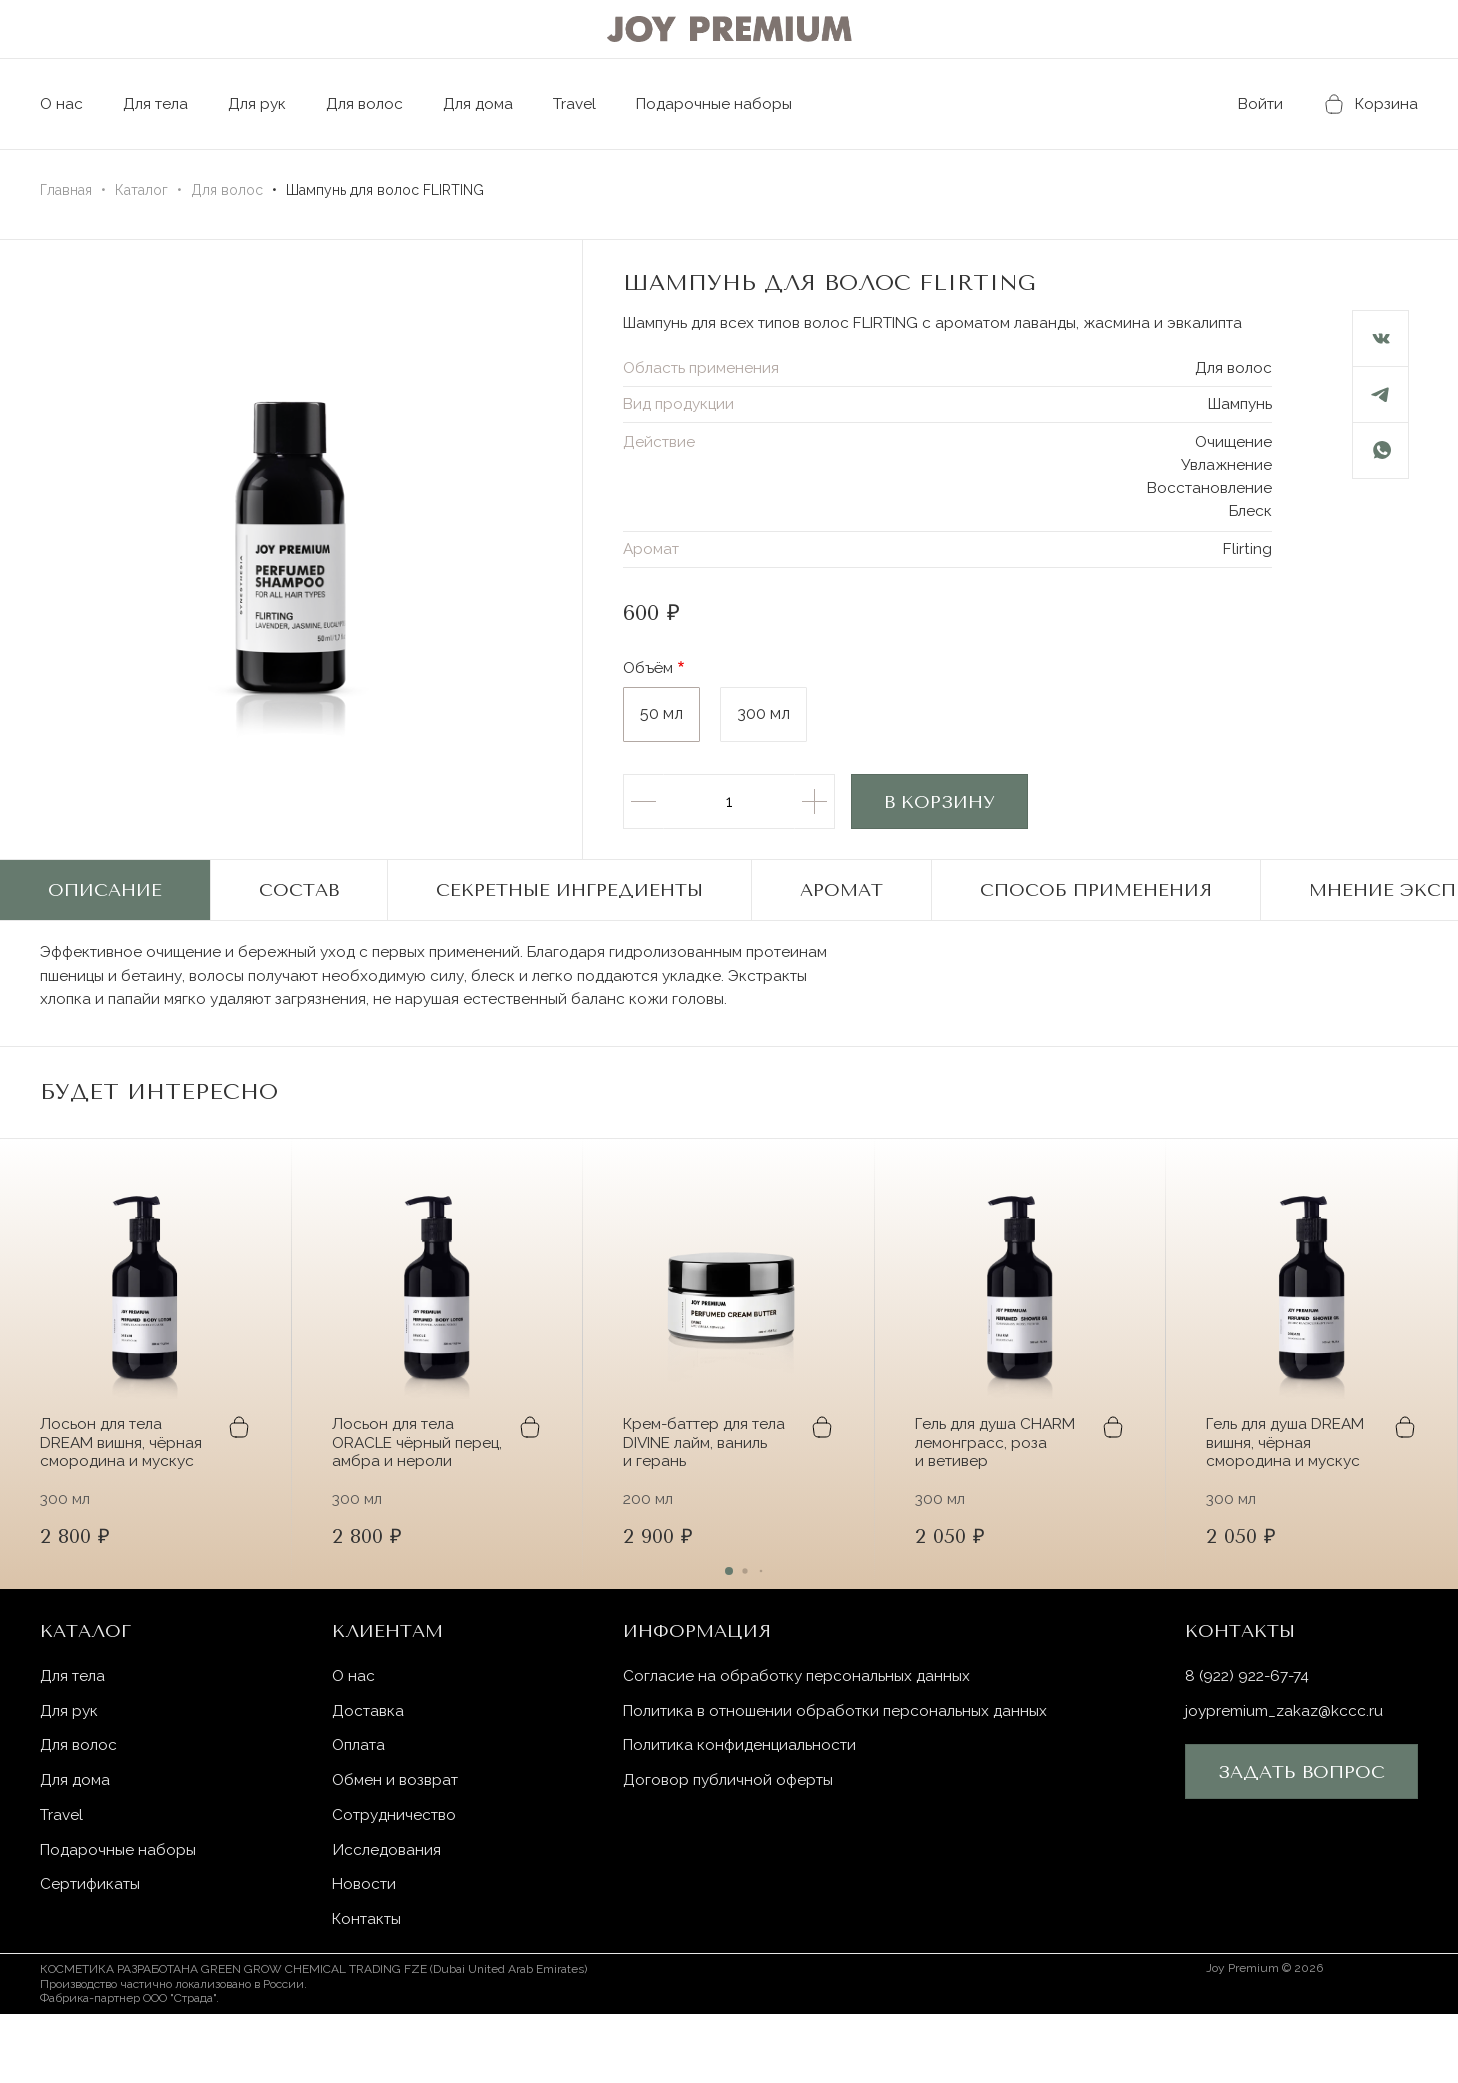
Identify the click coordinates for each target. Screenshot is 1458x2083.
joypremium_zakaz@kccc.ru (1288, 1775)
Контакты (369, 1988)
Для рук (264, 103)
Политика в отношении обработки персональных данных (842, 1775)
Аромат (841, 922)
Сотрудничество (397, 1881)
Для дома (493, 103)
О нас (62, 103)
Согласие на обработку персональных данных (800, 1739)
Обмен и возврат (398, 1846)
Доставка (370, 1775)
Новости (366, 1952)
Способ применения (1096, 922)
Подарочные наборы (751, 104)
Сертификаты (92, 1952)
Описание (105, 922)
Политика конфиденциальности (744, 1810)
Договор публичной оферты (731, 1846)
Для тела (159, 103)
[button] (1312, 1152)
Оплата (361, 1810)
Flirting (1247, 579)
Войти (1241, 104)
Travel (593, 103)
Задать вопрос (1301, 1837)
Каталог (141, 190)
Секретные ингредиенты (569, 922)
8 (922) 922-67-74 (1252, 1739)
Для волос (375, 103)
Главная (66, 190)
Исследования (388, 1917)
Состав (299, 922)
